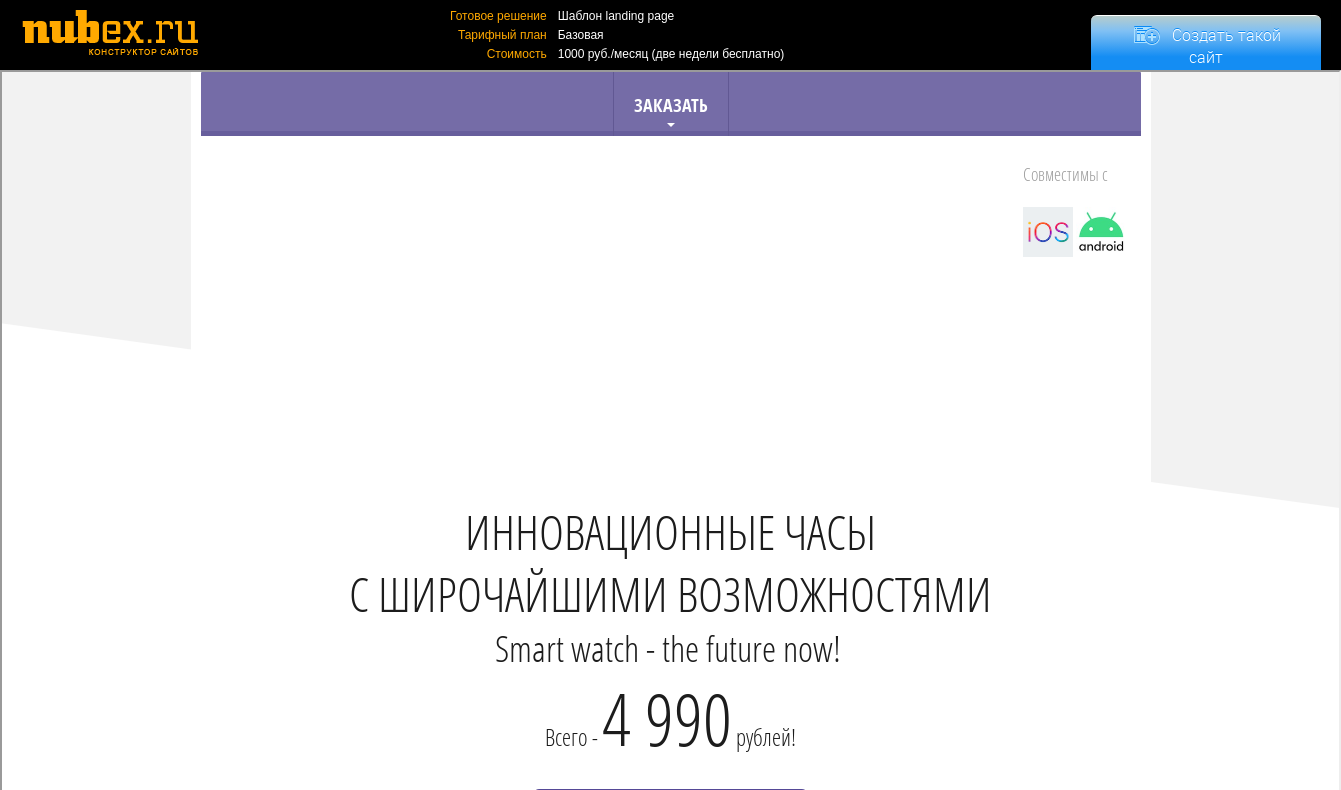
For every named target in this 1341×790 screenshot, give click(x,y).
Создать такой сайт (1226, 46)
